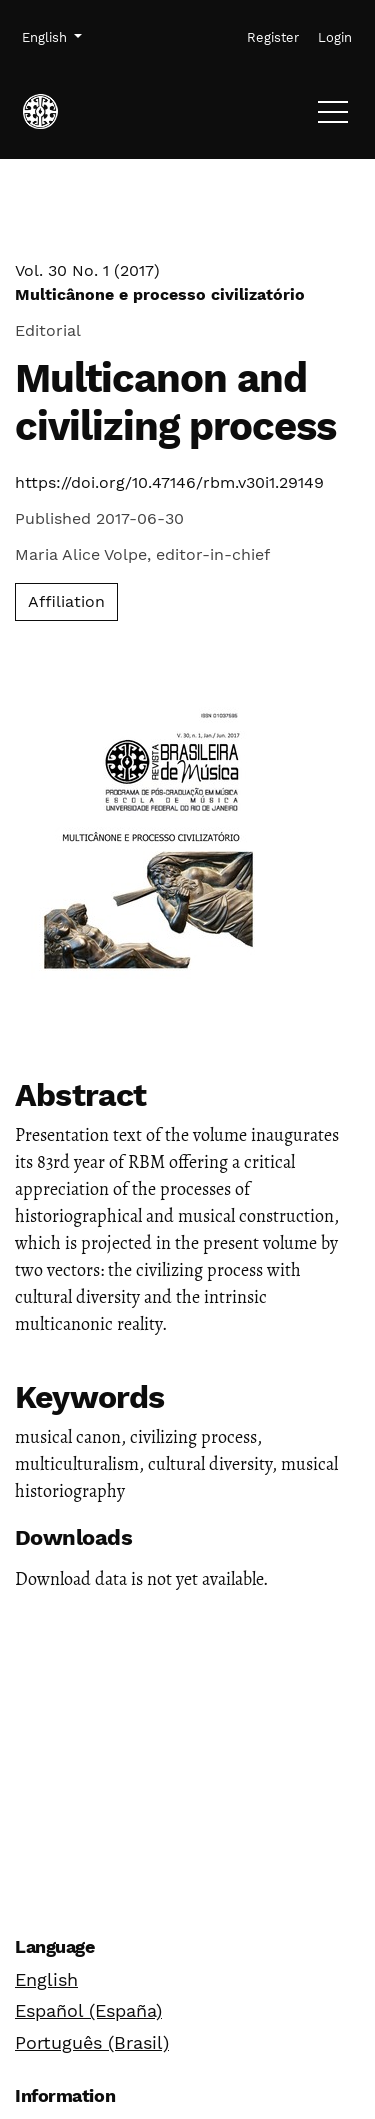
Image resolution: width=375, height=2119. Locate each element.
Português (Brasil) (92, 2042)
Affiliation (66, 601)
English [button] (51, 36)
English (46, 1979)
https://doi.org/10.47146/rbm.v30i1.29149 (169, 482)
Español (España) (88, 2010)
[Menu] (333, 117)
